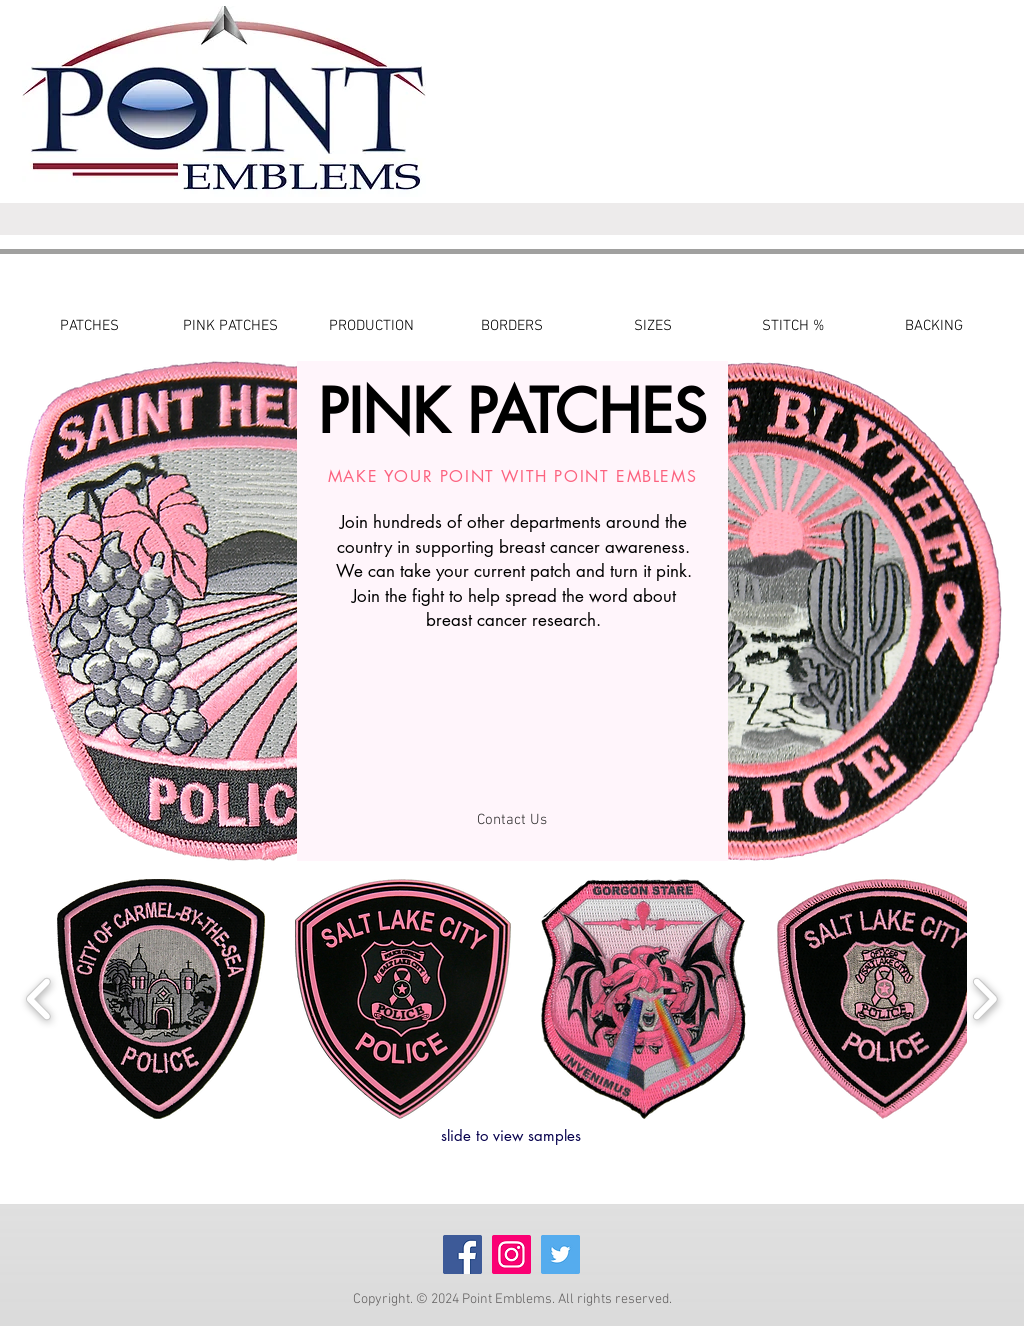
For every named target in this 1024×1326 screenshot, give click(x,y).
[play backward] (39, 999)
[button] (161, 999)
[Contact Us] (511, 820)
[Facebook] (462, 1254)
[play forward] (984, 999)
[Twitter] (560, 1254)
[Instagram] (511, 1254)
